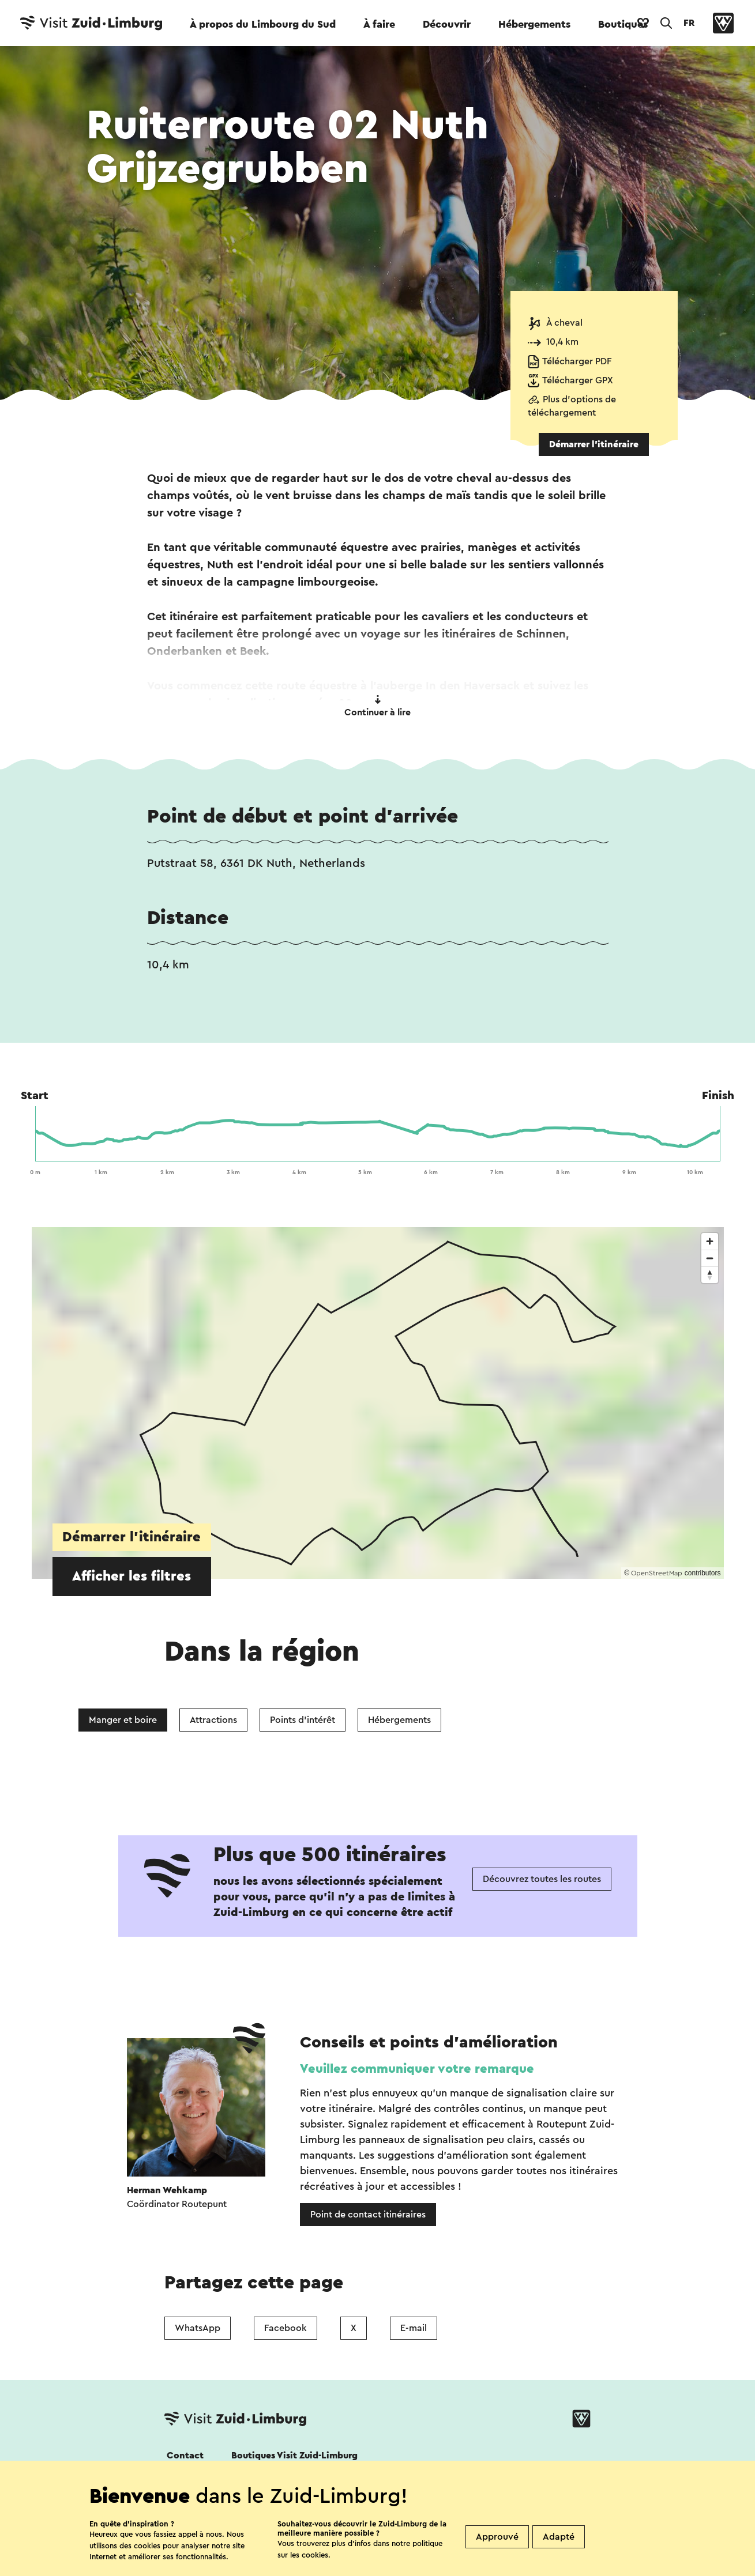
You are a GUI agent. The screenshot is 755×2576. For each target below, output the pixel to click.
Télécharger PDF (576, 361)
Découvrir (447, 24)
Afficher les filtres (131, 1576)
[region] (378, 1403)
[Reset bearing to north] (709, 1274)
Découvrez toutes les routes (542, 1879)
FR (688, 23)
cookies (315, 2555)
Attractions (213, 1720)
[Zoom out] (709, 1258)
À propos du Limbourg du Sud (263, 24)
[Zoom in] (709, 1241)
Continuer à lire (377, 706)
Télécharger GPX (577, 380)
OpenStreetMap (656, 1573)
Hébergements (534, 24)
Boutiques (623, 24)
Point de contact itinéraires (368, 2214)
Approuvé (497, 2536)
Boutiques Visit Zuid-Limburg (294, 2455)
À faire (379, 24)
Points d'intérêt (302, 1720)
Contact (185, 2455)
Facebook (285, 2328)
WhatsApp (197, 2328)
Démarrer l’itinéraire (593, 444)
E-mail (413, 2328)
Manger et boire (123, 1720)
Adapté (558, 2536)
